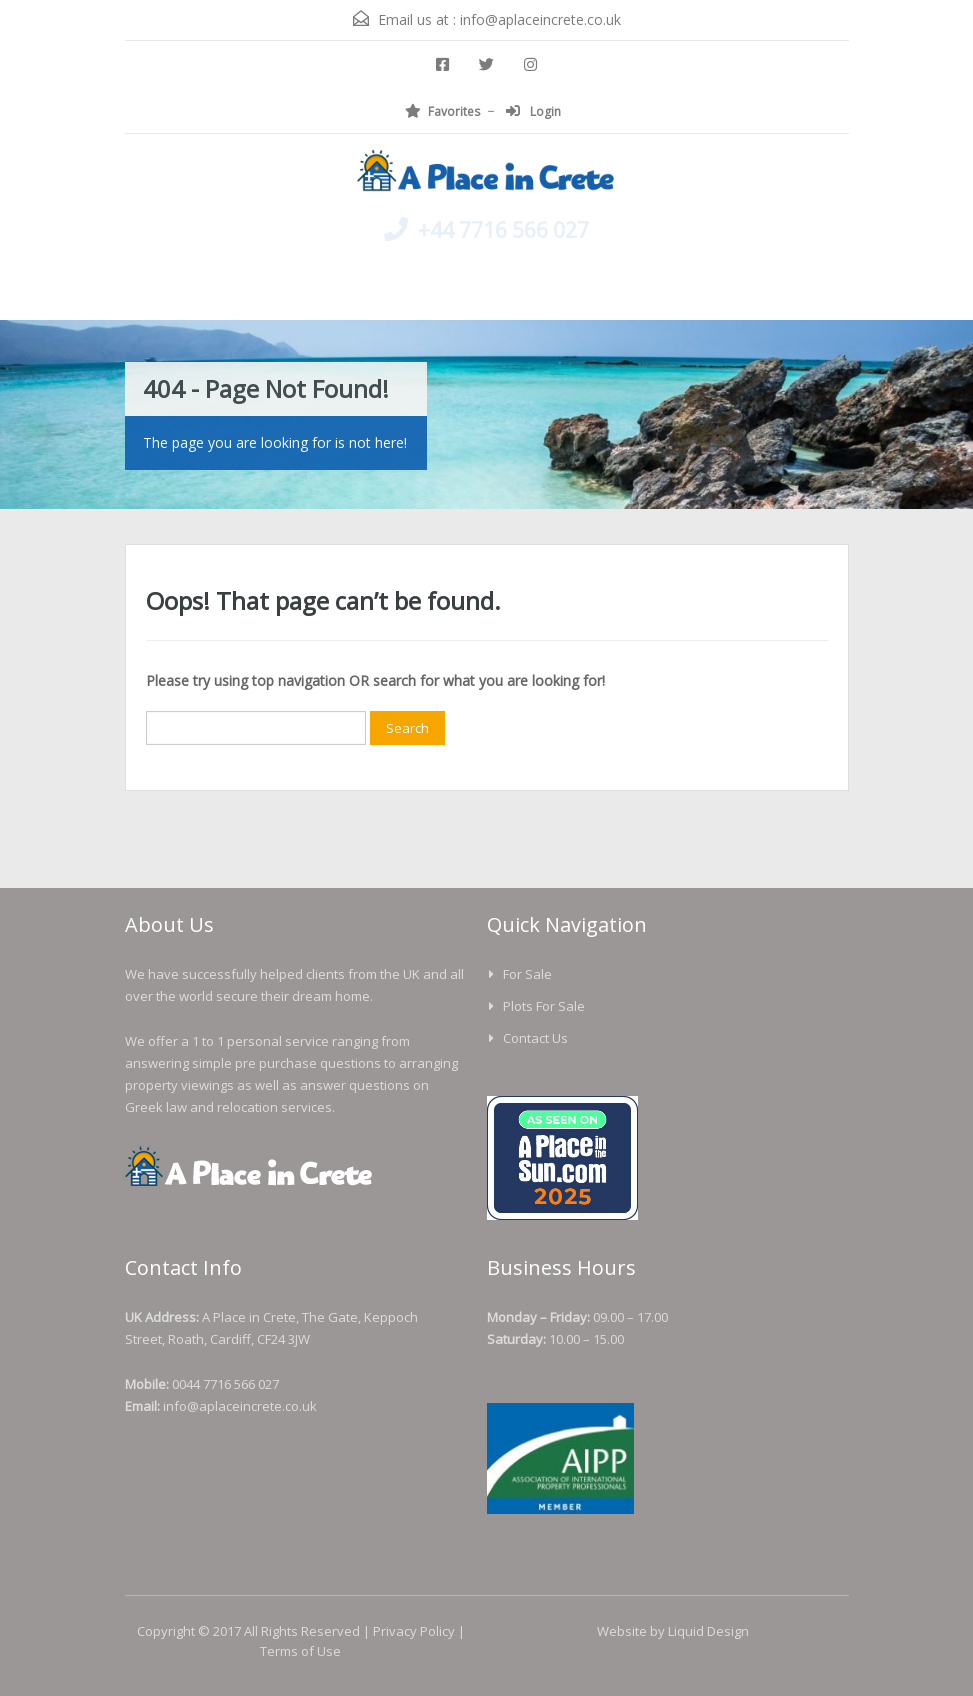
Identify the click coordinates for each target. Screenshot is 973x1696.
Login (533, 111)
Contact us (535, 1038)
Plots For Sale (544, 1006)
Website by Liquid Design (673, 1631)
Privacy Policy (414, 1631)
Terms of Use (300, 1651)
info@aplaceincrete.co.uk (540, 19)
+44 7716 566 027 (503, 230)
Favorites (442, 111)
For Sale (527, 974)
